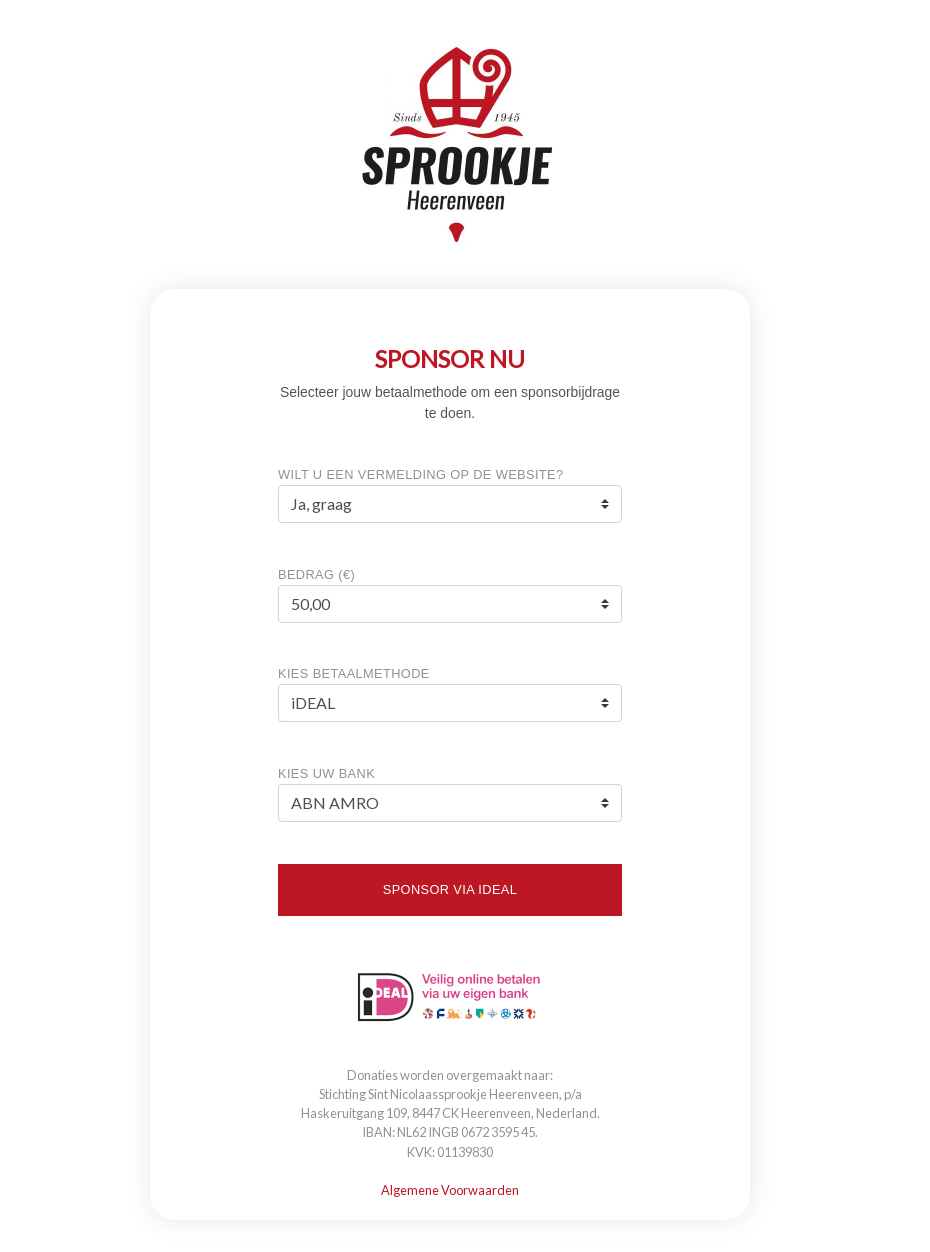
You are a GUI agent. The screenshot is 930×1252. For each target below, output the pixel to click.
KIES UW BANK (326, 773)
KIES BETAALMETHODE (354, 673)
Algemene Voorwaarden (450, 1190)
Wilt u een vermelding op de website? (420, 474)
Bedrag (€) (316, 574)
